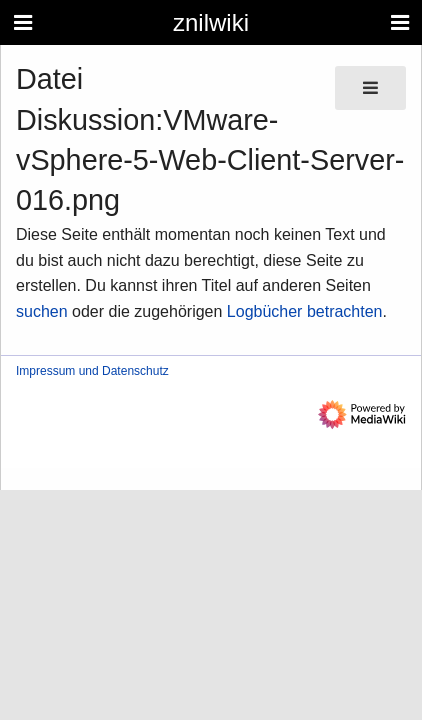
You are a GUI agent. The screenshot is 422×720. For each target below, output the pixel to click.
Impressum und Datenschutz (92, 371)
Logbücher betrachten (305, 311)
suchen (42, 311)
